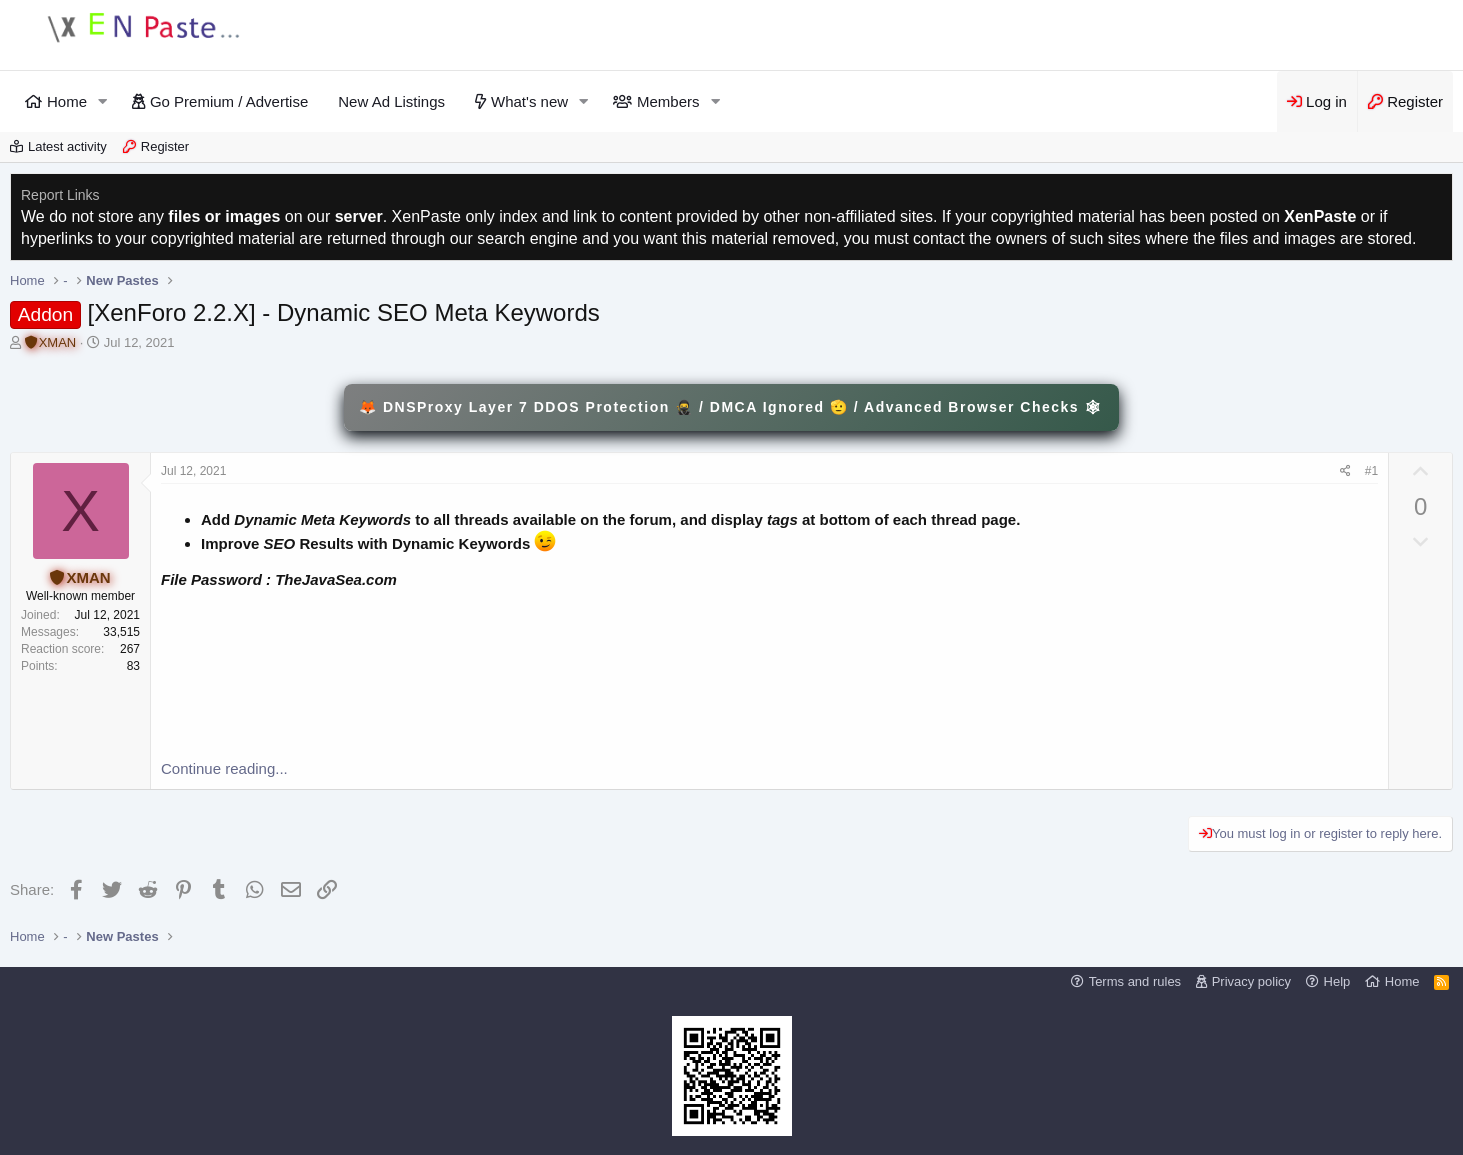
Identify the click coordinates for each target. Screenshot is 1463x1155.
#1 (1371, 471)
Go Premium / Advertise (229, 101)
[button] (103, 101)
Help (1337, 981)
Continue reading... (224, 768)
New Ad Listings (391, 101)
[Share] (1345, 471)
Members (668, 101)
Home (67, 101)
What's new (529, 101)
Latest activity (67, 146)
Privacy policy (1251, 981)
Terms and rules (1135, 981)
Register (165, 146)
